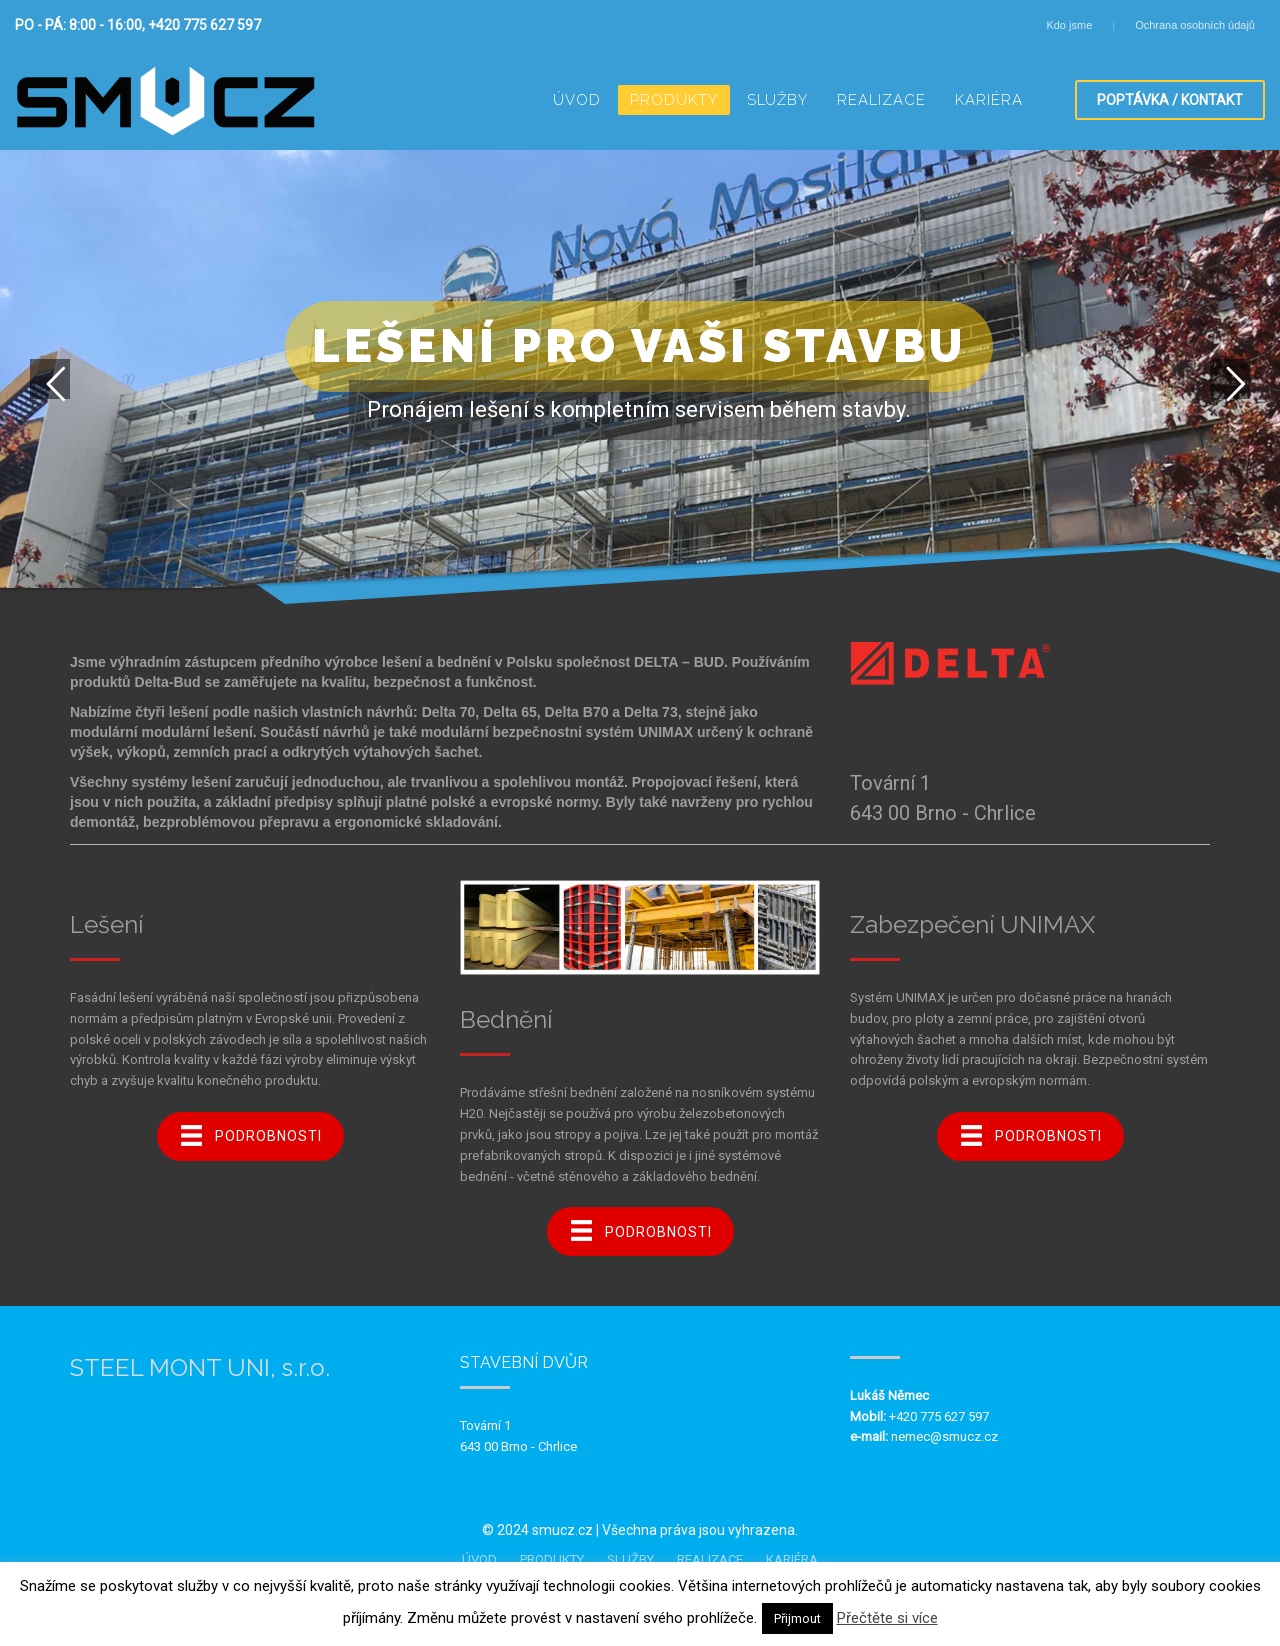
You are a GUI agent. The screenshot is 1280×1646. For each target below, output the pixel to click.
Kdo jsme (1069, 25)
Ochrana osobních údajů (1195, 25)
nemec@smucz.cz (944, 1436)
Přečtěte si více (887, 1618)
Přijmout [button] (797, 1618)
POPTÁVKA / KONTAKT (1170, 100)
